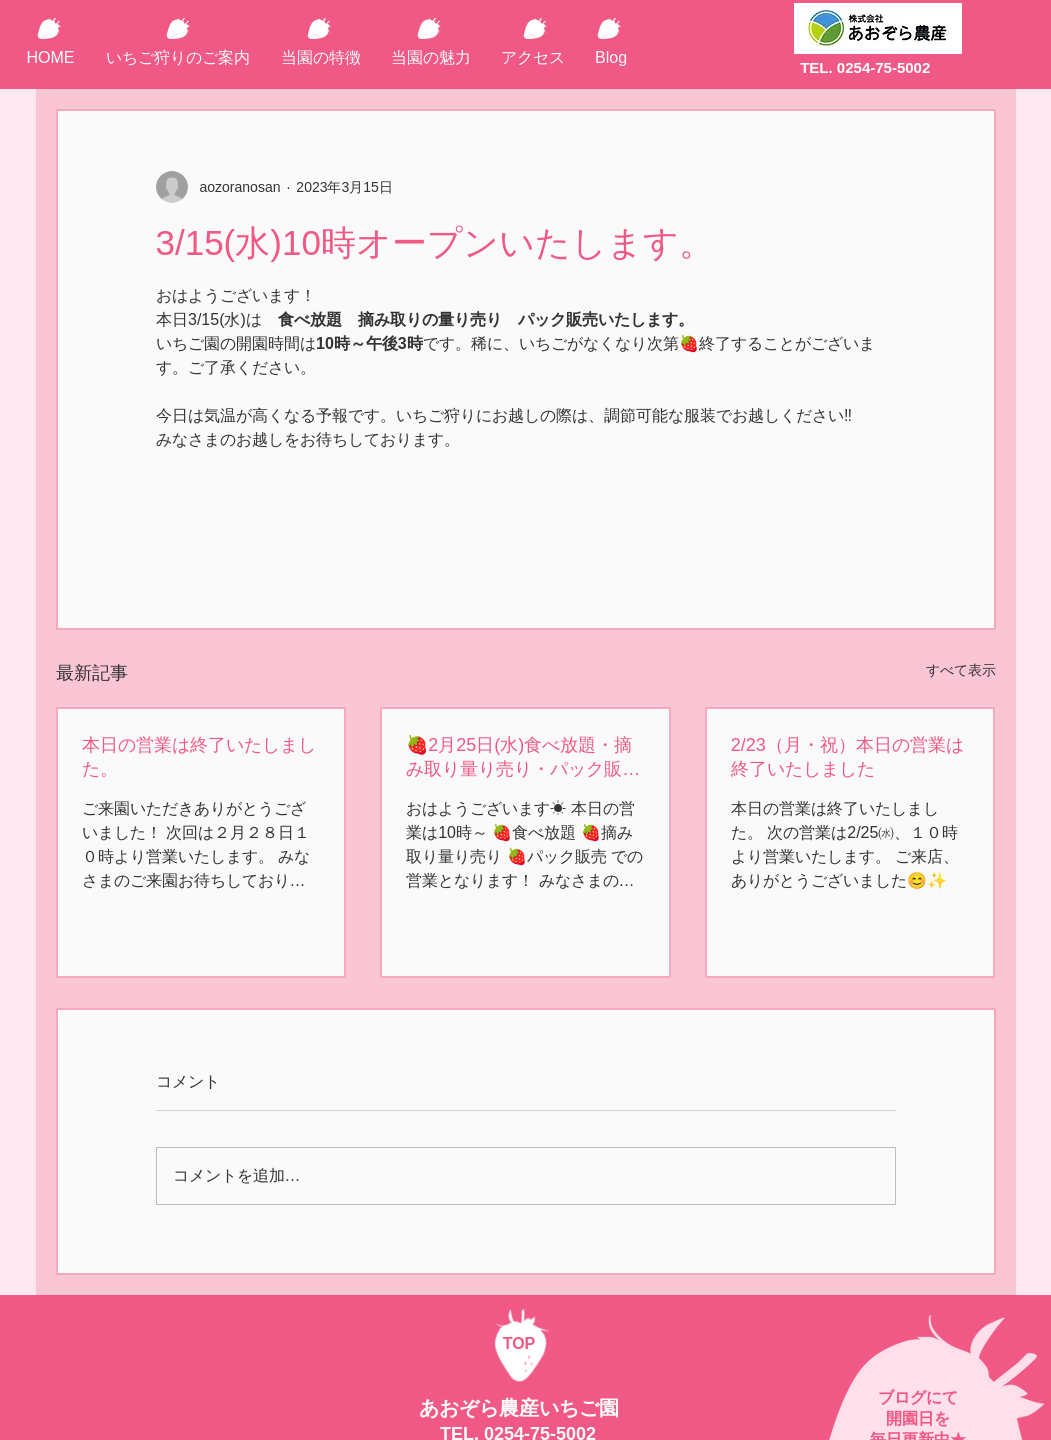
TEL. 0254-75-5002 (865, 67)
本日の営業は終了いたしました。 (199, 757)
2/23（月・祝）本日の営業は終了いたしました (847, 757)
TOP (519, 1343)
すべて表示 (961, 670)
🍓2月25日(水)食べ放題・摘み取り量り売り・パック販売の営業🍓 (523, 758)
